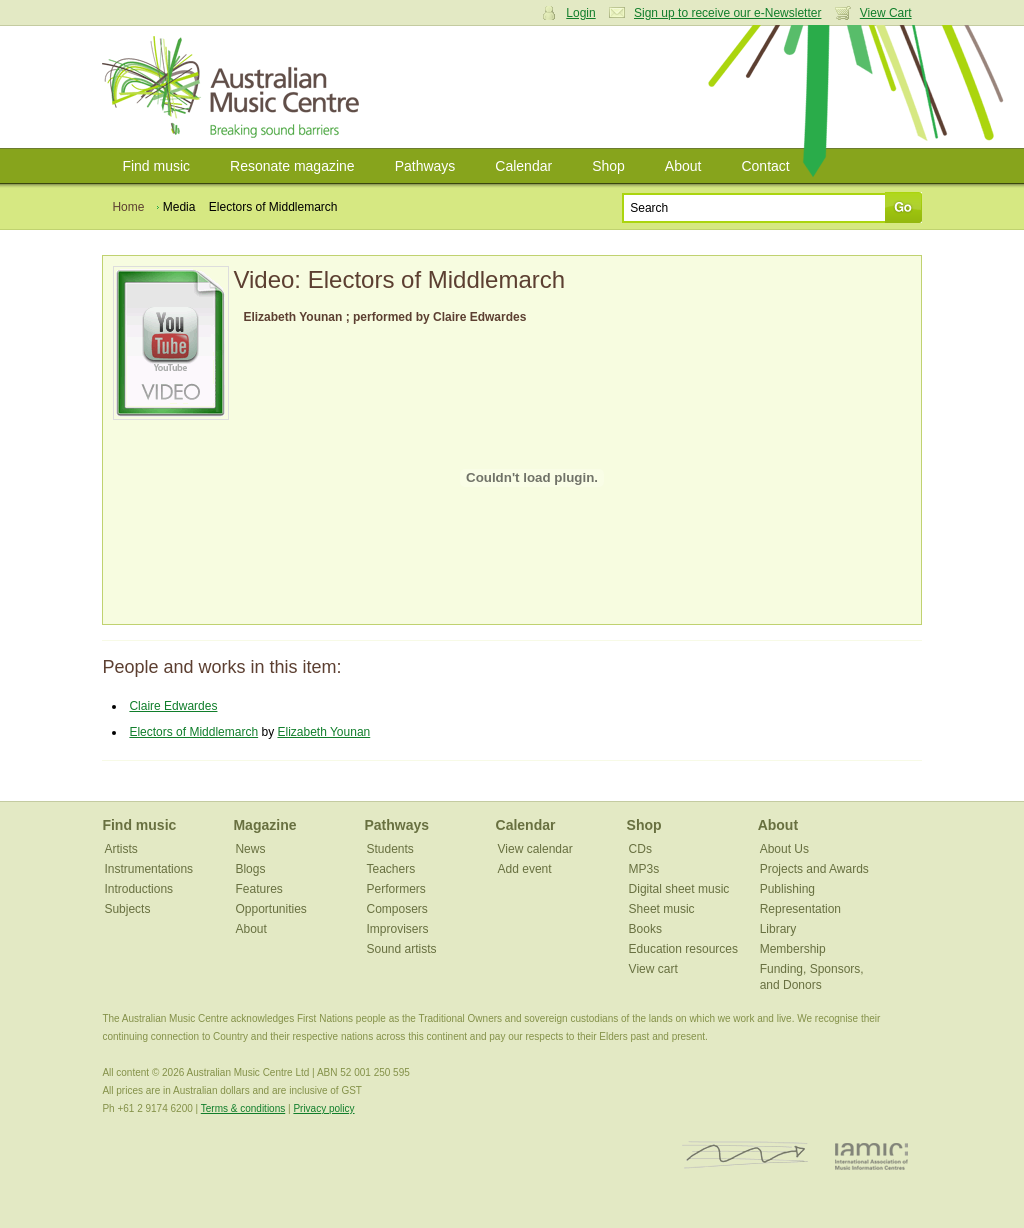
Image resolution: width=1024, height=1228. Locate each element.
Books (645, 929)
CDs (640, 849)
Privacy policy (323, 1108)
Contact (765, 166)
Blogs (250, 869)
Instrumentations (148, 869)
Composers (397, 909)
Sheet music (662, 909)
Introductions (138, 889)
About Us (784, 849)
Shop (608, 166)
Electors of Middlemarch (193, 732)
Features (258, 889)
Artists (120, 849)
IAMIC (871, 1155)
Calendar (523, 166)
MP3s (644, 869)
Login (580, 13)
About (683, 166)
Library (778, 929)
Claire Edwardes (173, 706)
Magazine (264, 825)
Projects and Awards (814, 869)
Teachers (391, 869)
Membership (793, 949)
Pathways (425, 166)
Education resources (683, 949)
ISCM (745, 1155)
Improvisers (398, 929)
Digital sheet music (679, 889)
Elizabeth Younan (323, 732)
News (250, 849)
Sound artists (402, 949)
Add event (525, 869)
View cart (653, 969)
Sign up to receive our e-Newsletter (727, 13)
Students (390, 849)
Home (128, 207)
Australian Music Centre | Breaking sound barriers (234, 87)
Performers (396, 889)
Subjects (127, 909)
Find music (156, 166)
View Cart (886, 13)
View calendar (535, 849)
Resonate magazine (292, 166)
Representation (800, 909)
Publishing (787, 889)
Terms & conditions (243, 1108)
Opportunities (270, 909)
